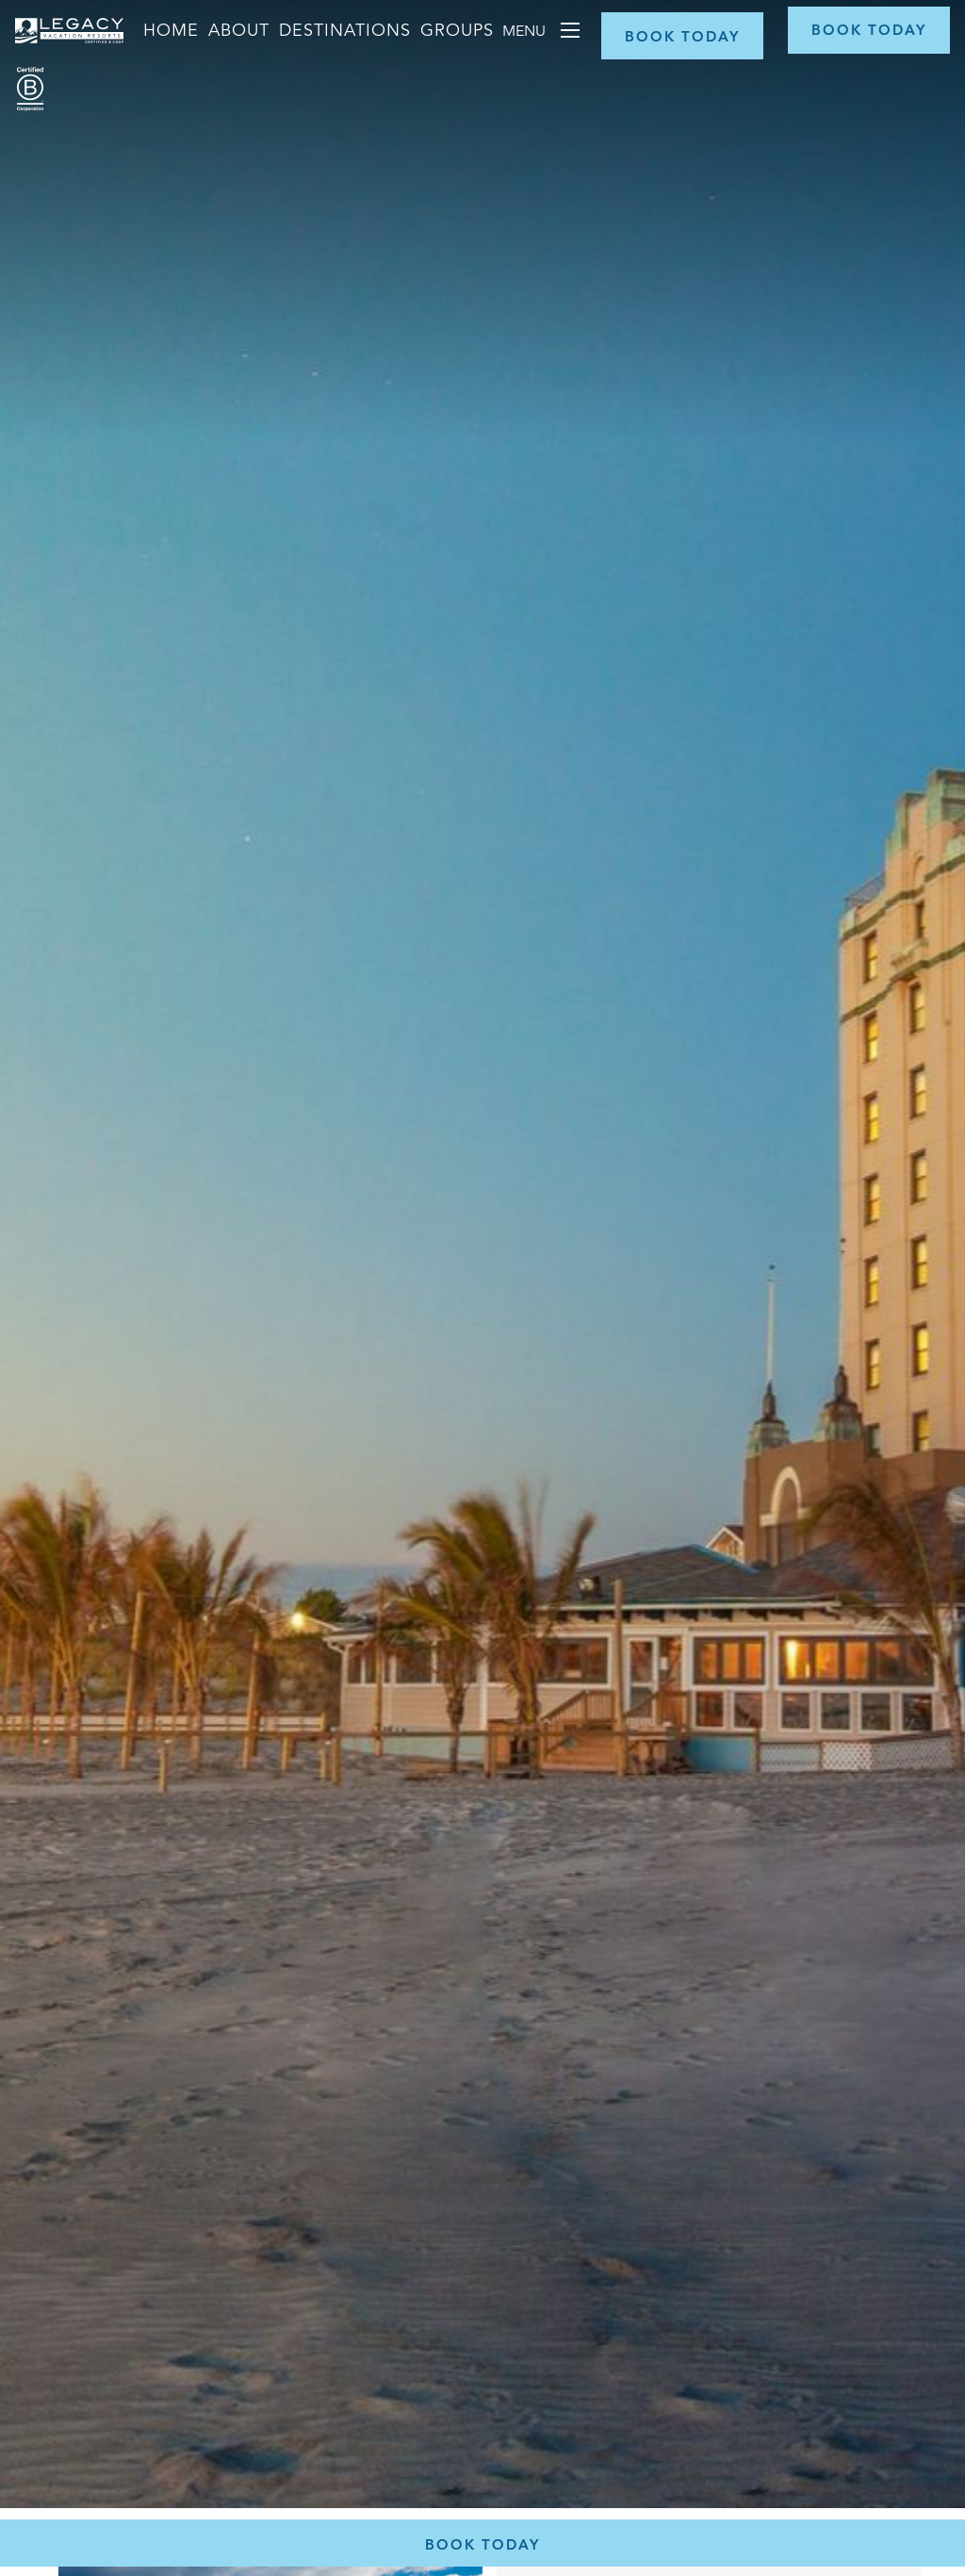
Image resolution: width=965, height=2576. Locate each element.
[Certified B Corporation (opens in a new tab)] (30, 89)
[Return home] (69, 47)
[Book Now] (682, 35)
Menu (525, 31)
